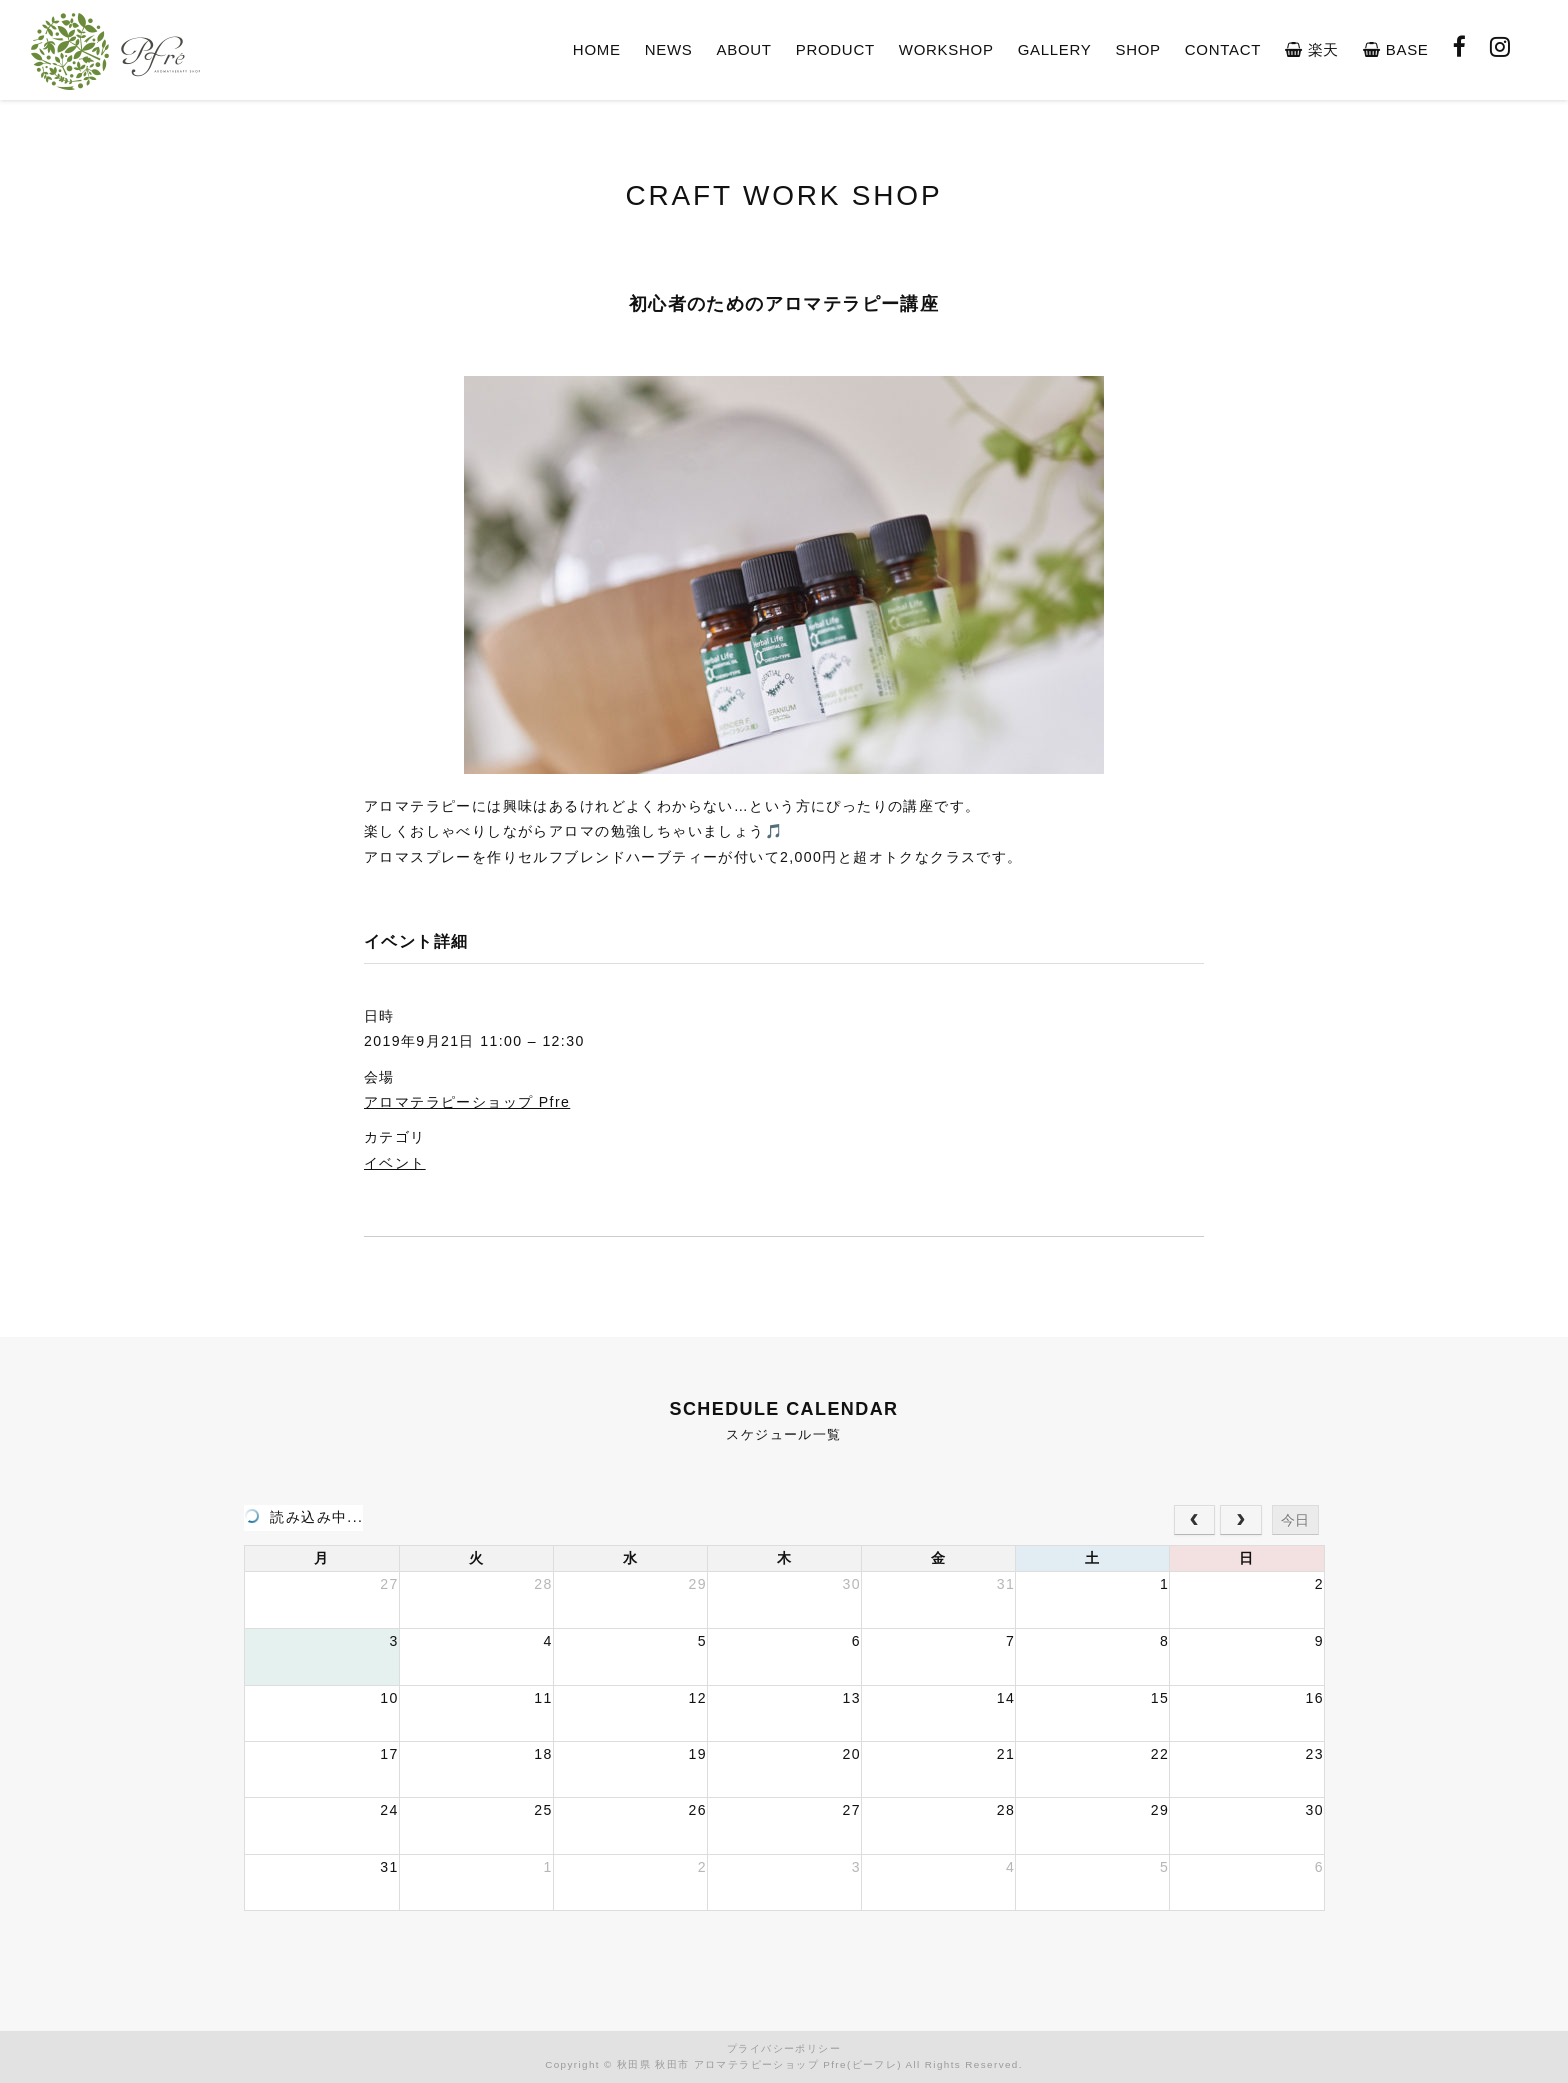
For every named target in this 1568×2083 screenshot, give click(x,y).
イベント (395, 1163)
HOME (597, 49)
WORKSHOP (946, 49)
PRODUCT (835, 49)
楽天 (1312, 49)
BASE (1395, 49)
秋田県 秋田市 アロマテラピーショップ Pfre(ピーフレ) (759, 2064)
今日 (1295, 1520)
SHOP (1137, 49)
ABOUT (744, 49)
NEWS (669, 49)
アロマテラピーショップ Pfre (467, 1102)
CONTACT (1223, 49)
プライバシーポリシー (784, 2048)
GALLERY (1055, 49)
